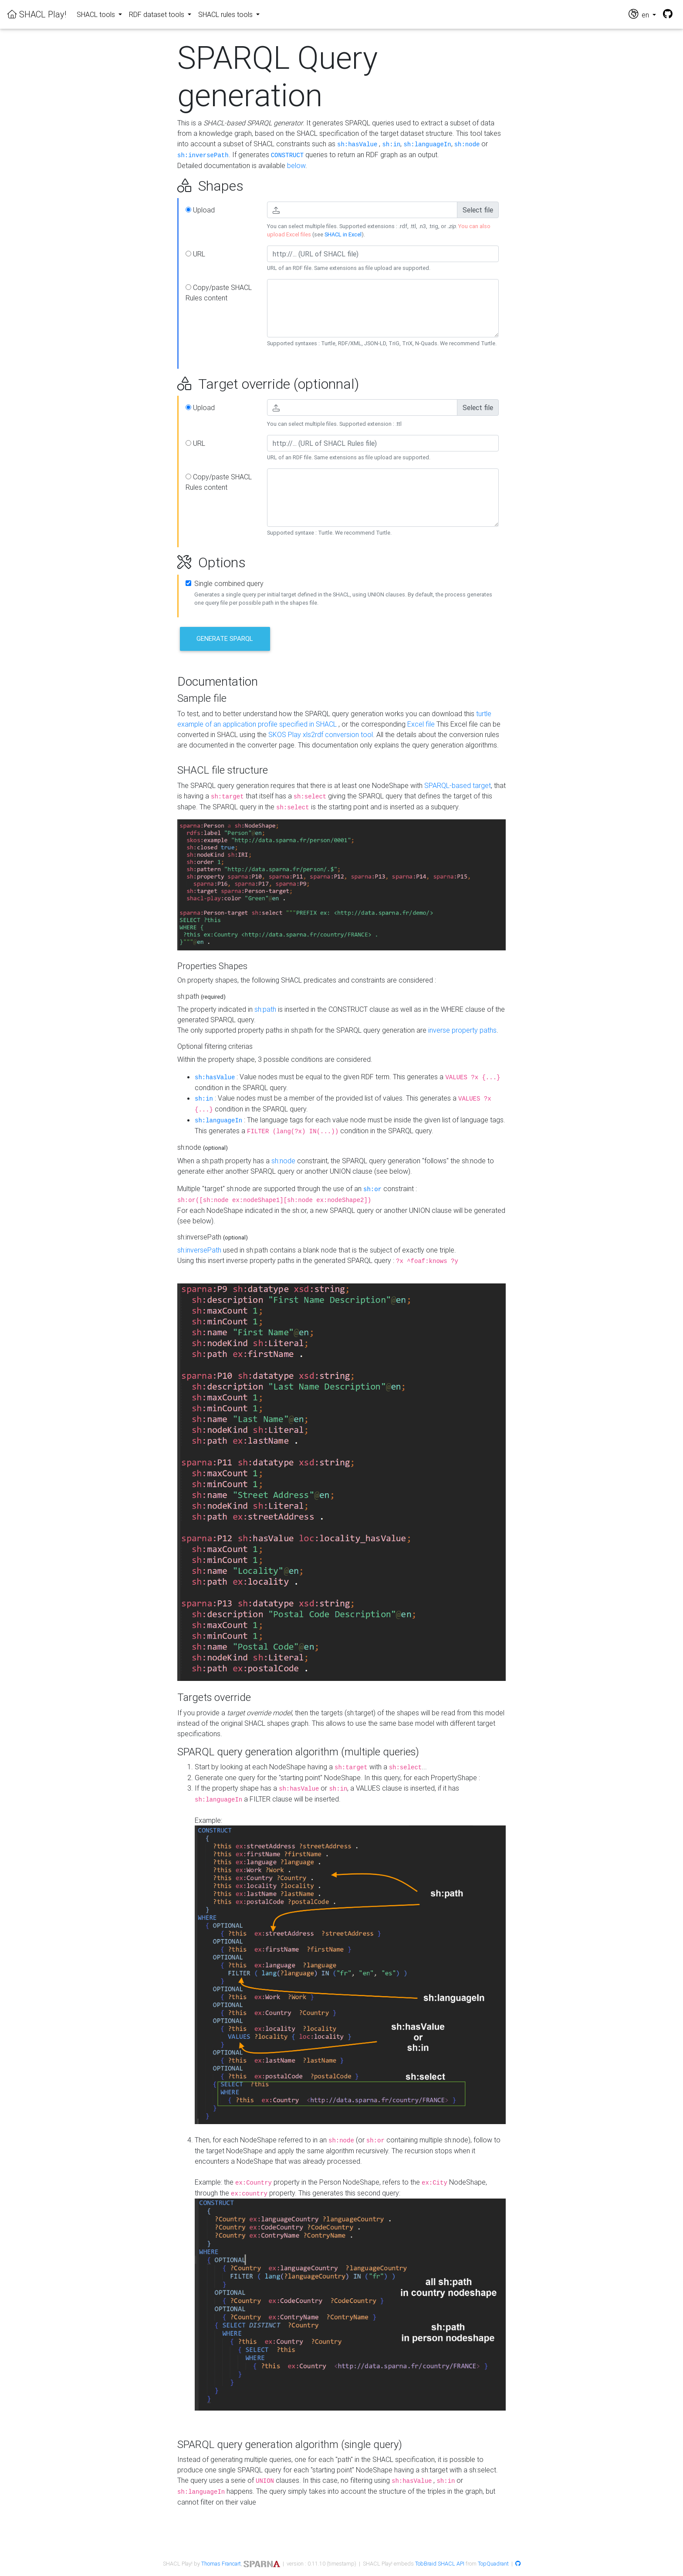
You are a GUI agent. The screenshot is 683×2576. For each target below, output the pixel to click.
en (640, 14)
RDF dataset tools (157, 14)
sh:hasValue (357, 144)
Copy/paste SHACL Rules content (219, 292)
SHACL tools (97, 14)
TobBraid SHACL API (439, 2563)
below (296, 165)
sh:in (391, 144)
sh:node (467, 144)
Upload (200, 209)
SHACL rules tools (226, 14)
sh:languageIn (427, 144)
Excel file (421, 724)
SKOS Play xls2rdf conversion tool (320, 734)
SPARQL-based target (457, 785)
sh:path (265, 1009)
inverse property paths (462, 1030)
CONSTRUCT (287, 155)
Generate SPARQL (224, 638)
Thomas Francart (221, 2563)
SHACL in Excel (343, 234)
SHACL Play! (36, 14)
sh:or (372, 1189)
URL (195, 253)
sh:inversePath (203, 155)
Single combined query (229, 583)
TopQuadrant (493, 2563)
